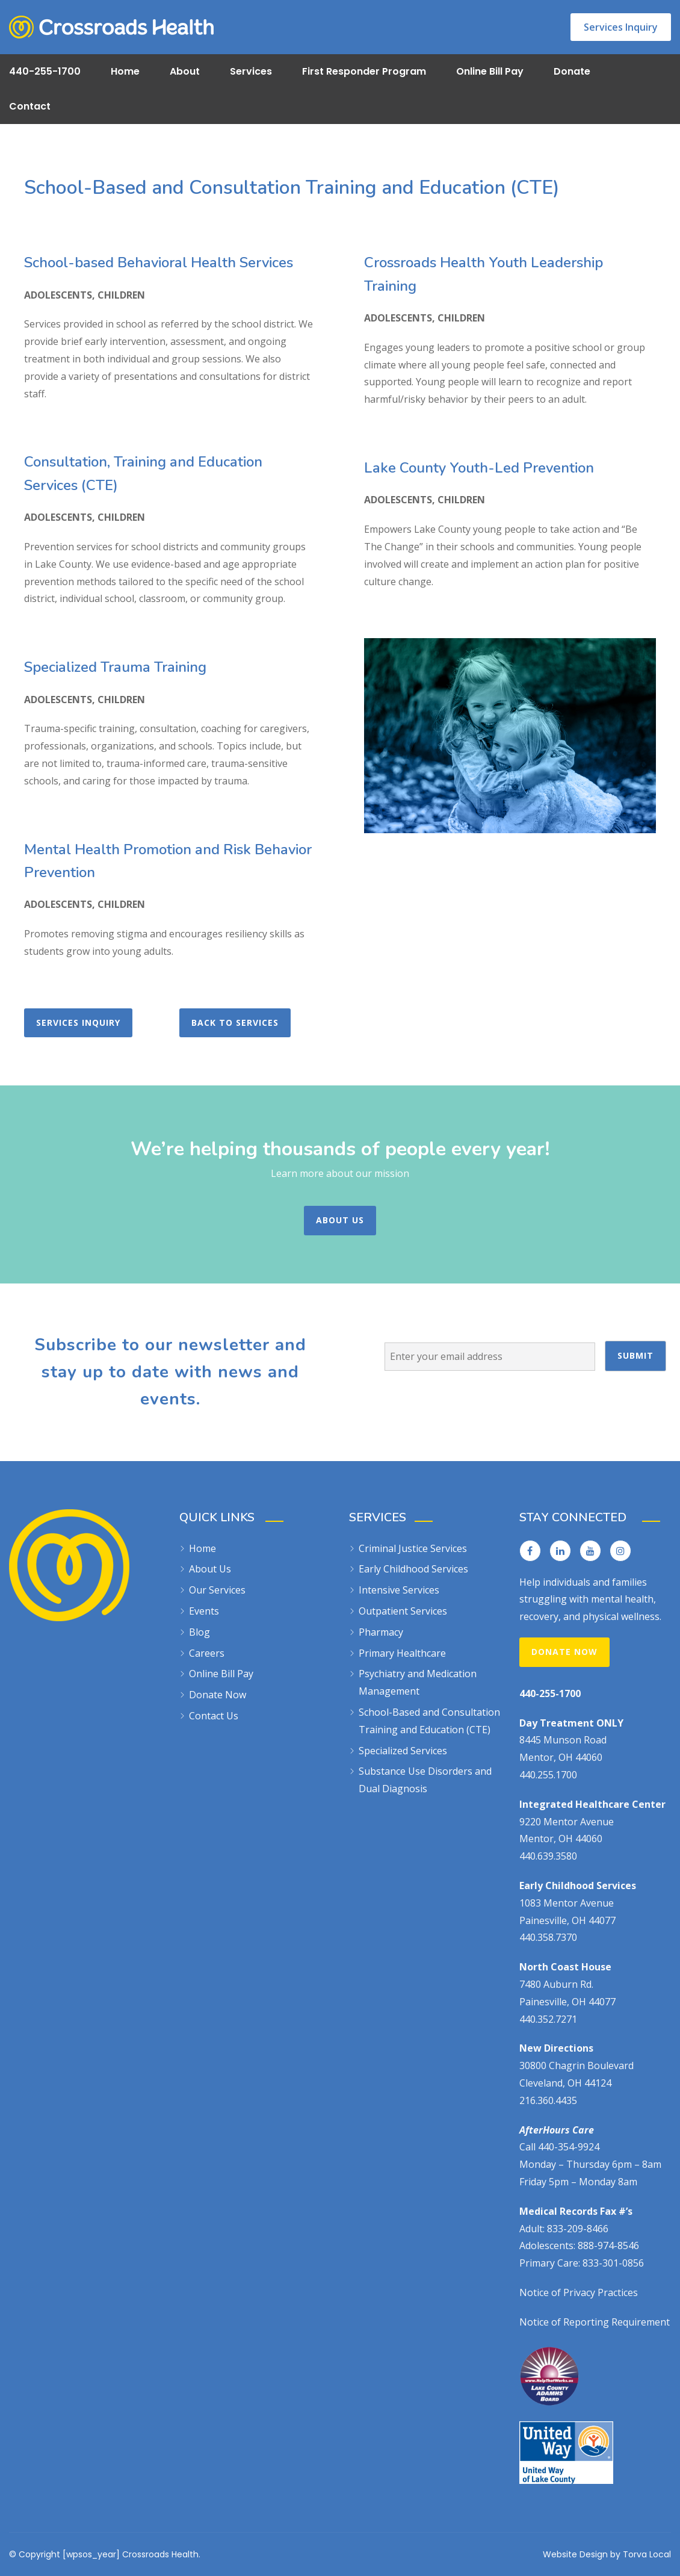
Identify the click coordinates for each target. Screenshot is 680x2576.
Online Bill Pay (490, 71)
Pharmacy (381, 1632)
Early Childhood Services (413, 1568)
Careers (206, 1653)
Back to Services (235, 1022)
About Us (340, 1220)
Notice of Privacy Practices (578, 2292)
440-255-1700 (45, 71)
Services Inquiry (621, 27)
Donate (572, 71)
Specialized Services (403, 1750)
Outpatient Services (403, 1611)
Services (251, 71)
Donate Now (217, 1694)
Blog (199, 1632)
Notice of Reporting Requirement (594, 2322)
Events (204, 1611)
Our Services (217, 1590)
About (185, 71)
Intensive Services (399, 1590)
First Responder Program (364, 71)
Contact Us (213, 1715)
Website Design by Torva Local (607, 2554)
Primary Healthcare (402, 1653)
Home (125, 71)
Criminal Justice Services (413, 1548)
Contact (30, 106)
